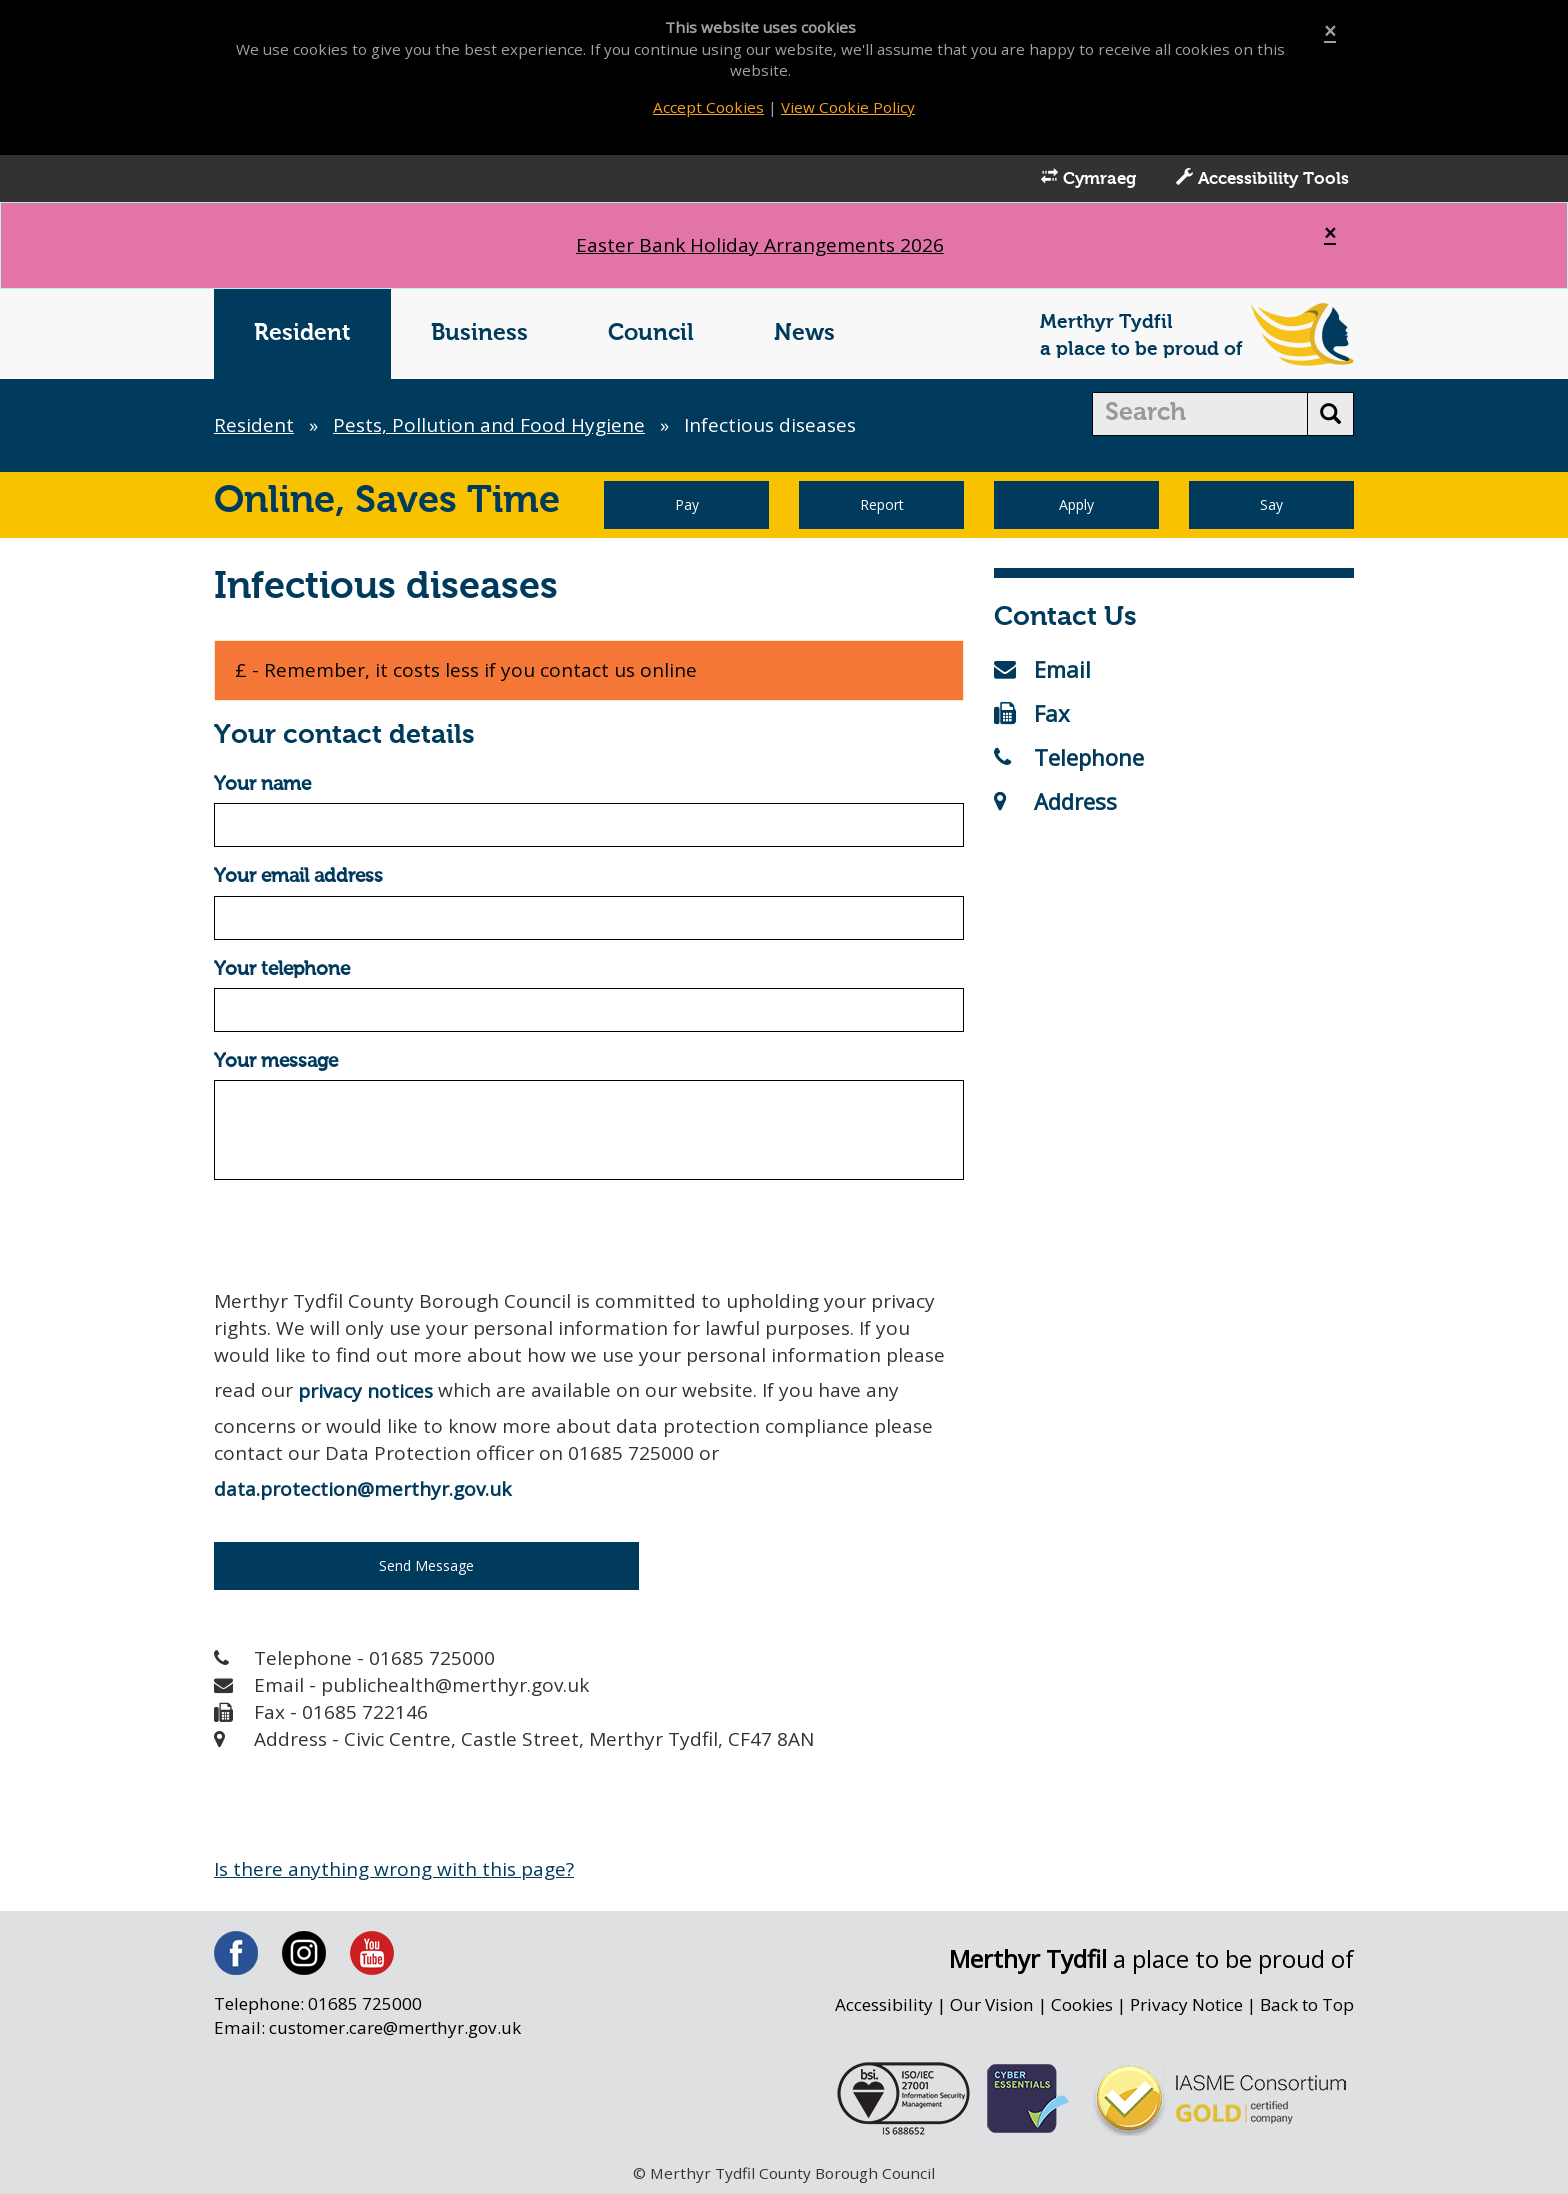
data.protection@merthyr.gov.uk (362, 1489)
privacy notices (365, 1391)
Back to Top (1307, 2004)
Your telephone (282, 969)
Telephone (1069, 757)
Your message (276, 1061)
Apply (1076, 504)
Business (479, 333)
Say (1271, 504)
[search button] (1330, 414)
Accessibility (884, 2004)
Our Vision (992, 2004)
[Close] (1330, 31)
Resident (302, 333)
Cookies (1082, 2004)
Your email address (298, 876)
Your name (262, 784)
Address (1055, 801)
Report (882, 504)
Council (651, 333)
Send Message (426, 1565)
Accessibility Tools (1262, 178)
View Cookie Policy (848, 107)
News (804, 333)
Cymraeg (1088, 178)
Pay (687, 504)
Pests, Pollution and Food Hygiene (489, 425)
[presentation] (366, 1234)
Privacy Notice (1186, 2004)
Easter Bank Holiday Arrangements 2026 (760, 245)
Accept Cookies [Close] (708, 107)
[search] (1200, 414)
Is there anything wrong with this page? (394, 1869)
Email (1042, 669)
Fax (1032, 713)
